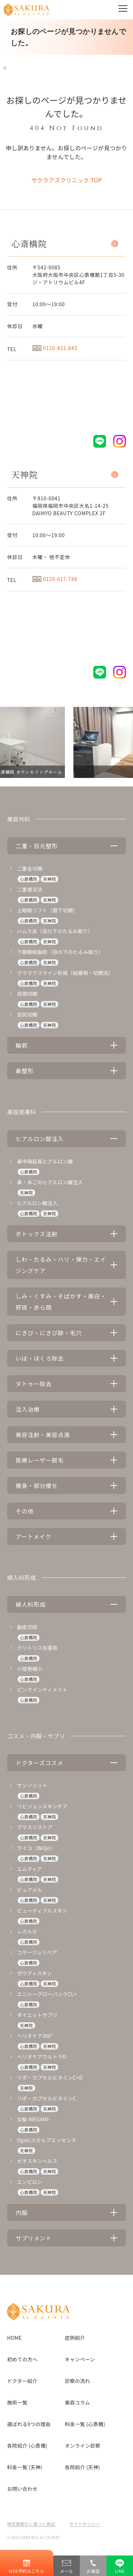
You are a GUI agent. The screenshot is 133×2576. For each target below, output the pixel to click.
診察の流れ (77, 2380)
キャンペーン (80, 2359)
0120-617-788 (54, 578)
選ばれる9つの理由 (29, 2423)
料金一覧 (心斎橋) (85, 2423)
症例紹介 (75, 2337)
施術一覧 (17, 2402)
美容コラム (77, 2402)
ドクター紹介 (22, 2380)
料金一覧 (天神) (24, 2467)
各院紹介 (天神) (82, 2467)
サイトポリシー (85, 2524)
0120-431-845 (54, 347)
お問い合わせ (22, 2488)
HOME (14, 2337)
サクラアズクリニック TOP (66, 180)
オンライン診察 (82, 2445)
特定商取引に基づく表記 (31, 2524)
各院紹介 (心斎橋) (27, 2445)
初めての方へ (22, 2359)
